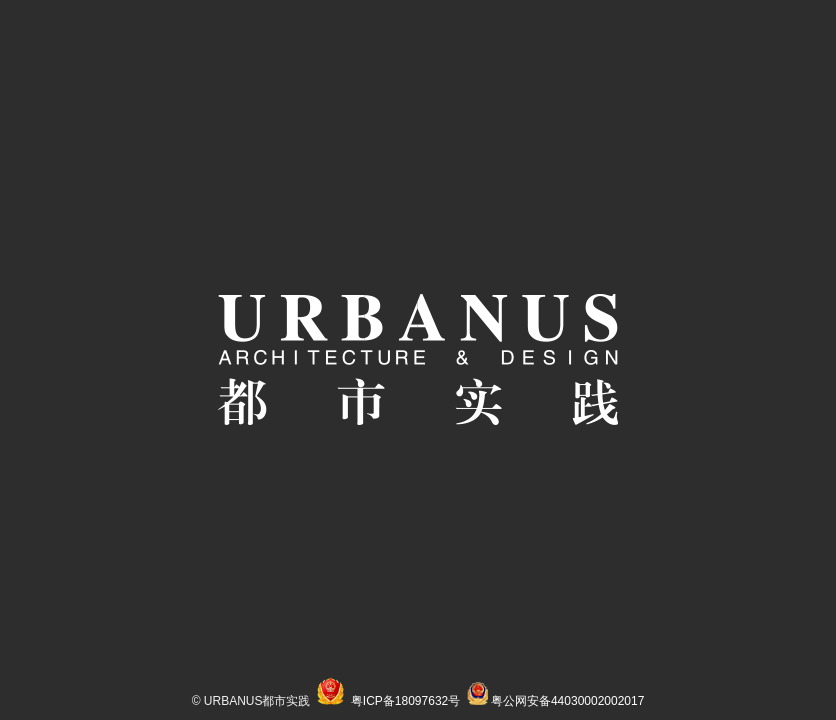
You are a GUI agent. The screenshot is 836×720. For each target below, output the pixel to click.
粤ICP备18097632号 (405, 701)
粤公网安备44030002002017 (567, 701)
